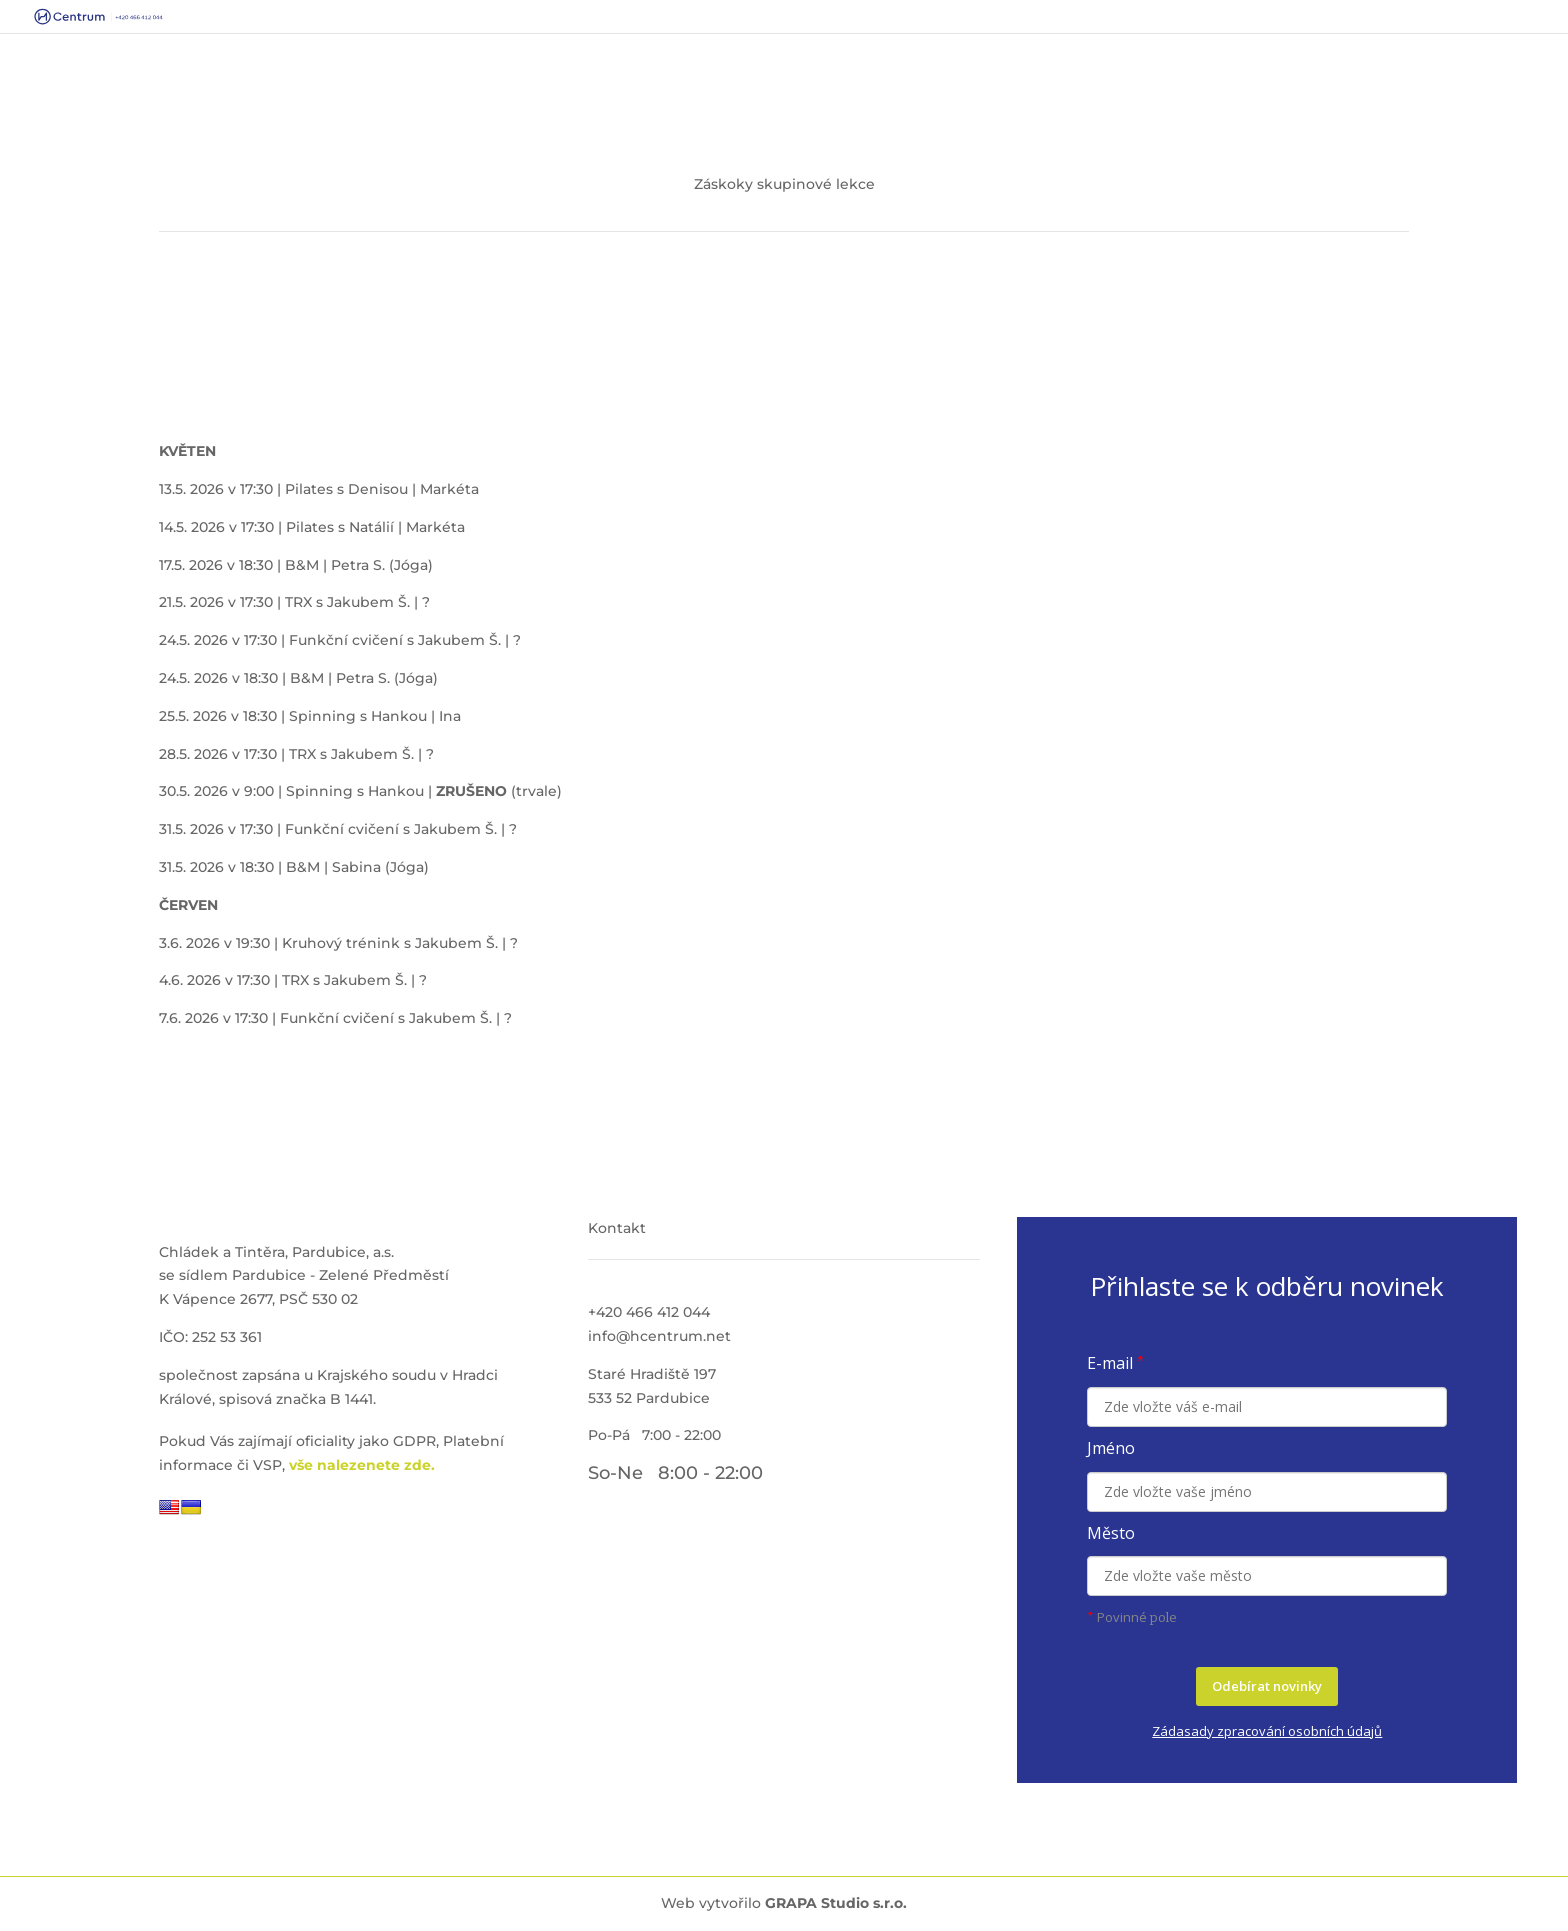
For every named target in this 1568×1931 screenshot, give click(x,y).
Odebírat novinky (1267, 1686)
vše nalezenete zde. (362, 1465)
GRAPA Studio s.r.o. (836, 1903)
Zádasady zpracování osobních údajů (1267, 1731)
